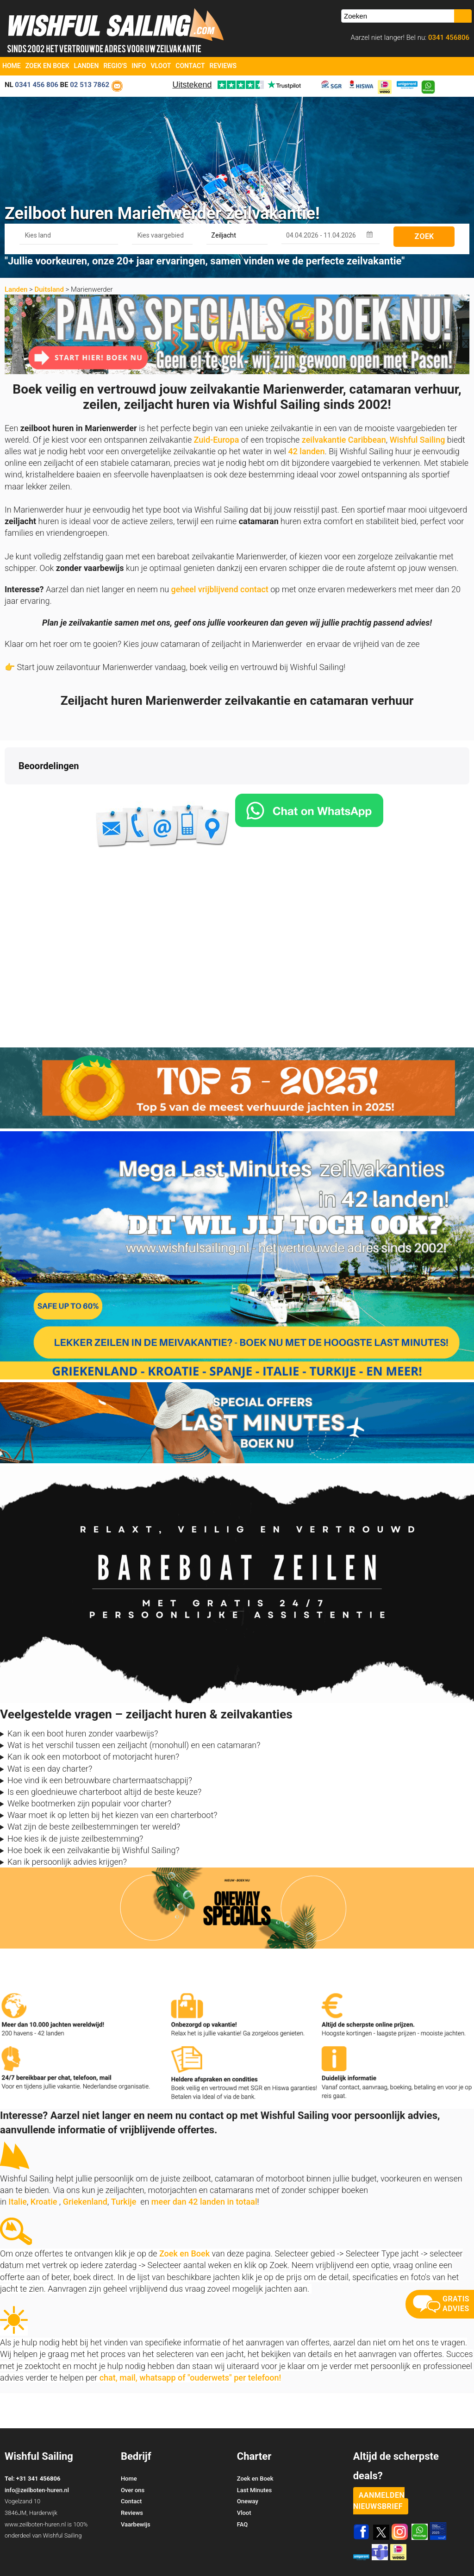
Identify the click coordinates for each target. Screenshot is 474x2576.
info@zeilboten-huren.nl (37, 2453)
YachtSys (100, 2565)
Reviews (223, 65)
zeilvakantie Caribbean (344, 440)
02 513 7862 (89, 85)
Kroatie (44, 2165)
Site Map (456, 2553)
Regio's (115, 65)
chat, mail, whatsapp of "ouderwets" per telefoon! (190, 2341)
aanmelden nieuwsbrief (379, 2464)
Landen (86, 65)
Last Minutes (254, 2453)
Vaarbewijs (135, 2487)
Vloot (161, 65)
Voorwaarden (405, 2553)
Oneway (247, 2464)
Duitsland (48, 289)
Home (11, 65)
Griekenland (85, 2165)
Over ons (132, 2453)
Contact (190, 65)
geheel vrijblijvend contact (219, 589)
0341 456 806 (36, 85)
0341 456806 (447, 37)
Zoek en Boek (47, 65)
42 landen (306, 451)
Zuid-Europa (216, 440)
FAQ (242, 2487)
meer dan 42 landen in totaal (204, 2165)
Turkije (124, 2165)
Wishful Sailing (417, 440)
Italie (17, 2165)
